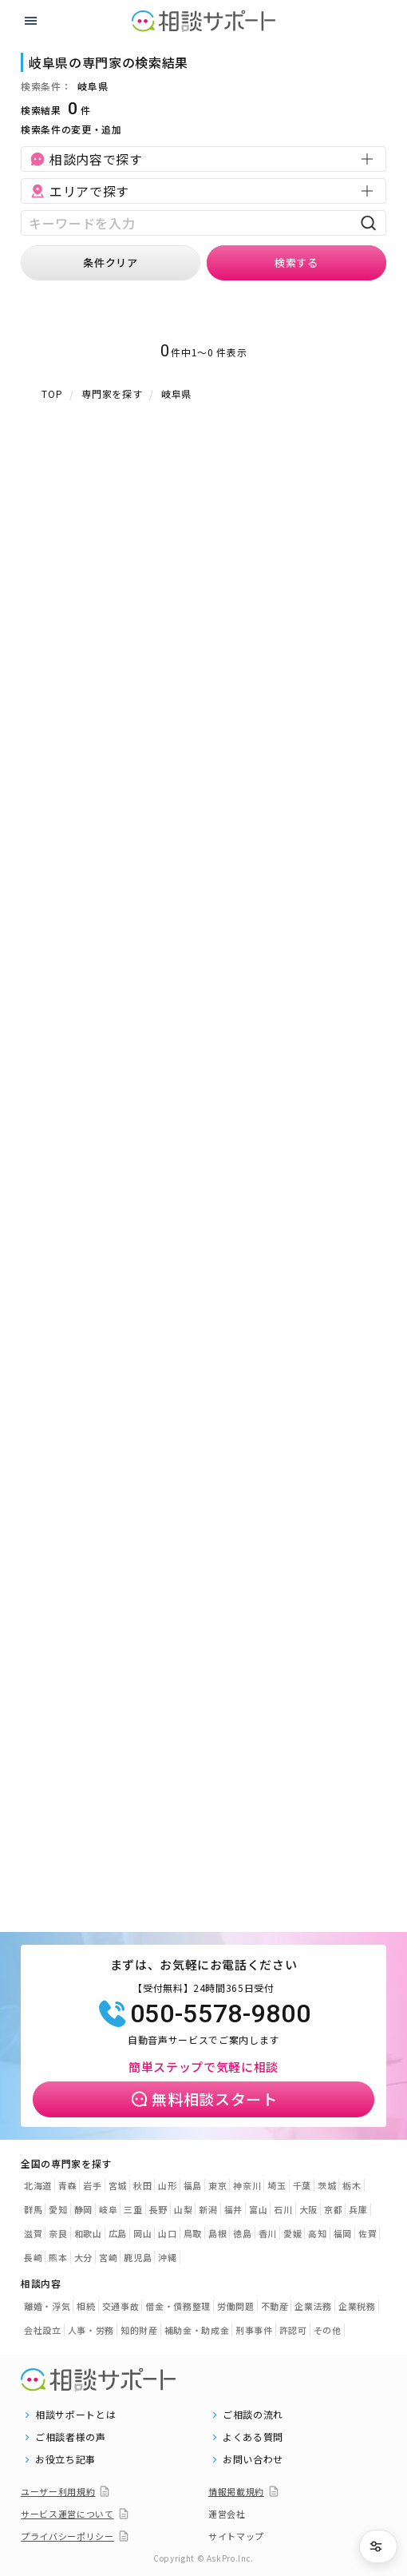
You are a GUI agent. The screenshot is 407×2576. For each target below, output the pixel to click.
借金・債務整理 (178, 2306)
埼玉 (276, 2185)
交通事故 (121, 2306)
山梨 (183, 2209)
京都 (333, 2209)
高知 (317, 2233)
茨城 (327, 2185)
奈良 (58, 2233)
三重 (133, 2209)
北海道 (38, 2185)
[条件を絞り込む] (378, 2546)
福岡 (343, 2233)
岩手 (92, 2185)
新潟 (208, 2209)
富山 (258, 2209)
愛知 (58, 2209)
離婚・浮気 (47, 2306)
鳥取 (193, 2233)
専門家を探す (111, 393)
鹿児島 (138, 2257)
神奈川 (247, 2185)
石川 (283, 2209)
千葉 (302, 2185)
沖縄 (167, 2257)
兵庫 (358, 2209)
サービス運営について (67, 2513)
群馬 (33, 2209)
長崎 (33, 2257)
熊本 (58, 2257)
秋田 (142, 2185)
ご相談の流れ (253, 2414)
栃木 (351, 2185)
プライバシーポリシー (67, 2536)
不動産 (275, 2306)
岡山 (142, 2233)
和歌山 (88, 2233)
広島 (118, 2233)
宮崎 (108, 2257)
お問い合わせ (253, 2459)
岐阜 (108, 2209)
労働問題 (236, 2306)
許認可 (293, 2330)
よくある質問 (253, 2437)
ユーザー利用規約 (58, 2491)
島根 (217, 2233)
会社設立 (42, 2330)
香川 (268, 2233)
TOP (51, 393)
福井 (233, 2209)
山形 (167, 2185)
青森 (67, 2185)
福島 (193, 2185)
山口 (167, 2233)
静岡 (83, 2209)
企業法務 (313, 2306)
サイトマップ (236, 2536)
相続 (86, 2306)
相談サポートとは (75, 2414)
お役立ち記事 (65, 2459)
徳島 (242, 2233)
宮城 (118, 2185)
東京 (217, 2185)
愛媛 (292, 2233)
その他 (328, 2330)
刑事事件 (254, 2330)
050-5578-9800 (203, 2013)
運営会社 (227, 2513)
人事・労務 (91, 2330)
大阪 (308, 2209)
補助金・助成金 (197, 2330)
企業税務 (357, 2306)
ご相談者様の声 (70, 2437)
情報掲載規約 (236, 2491)
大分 (83, 2257)
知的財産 (139, 2330)
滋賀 (33, 2233)
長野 (158, 2209)
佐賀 (367, 2233)
